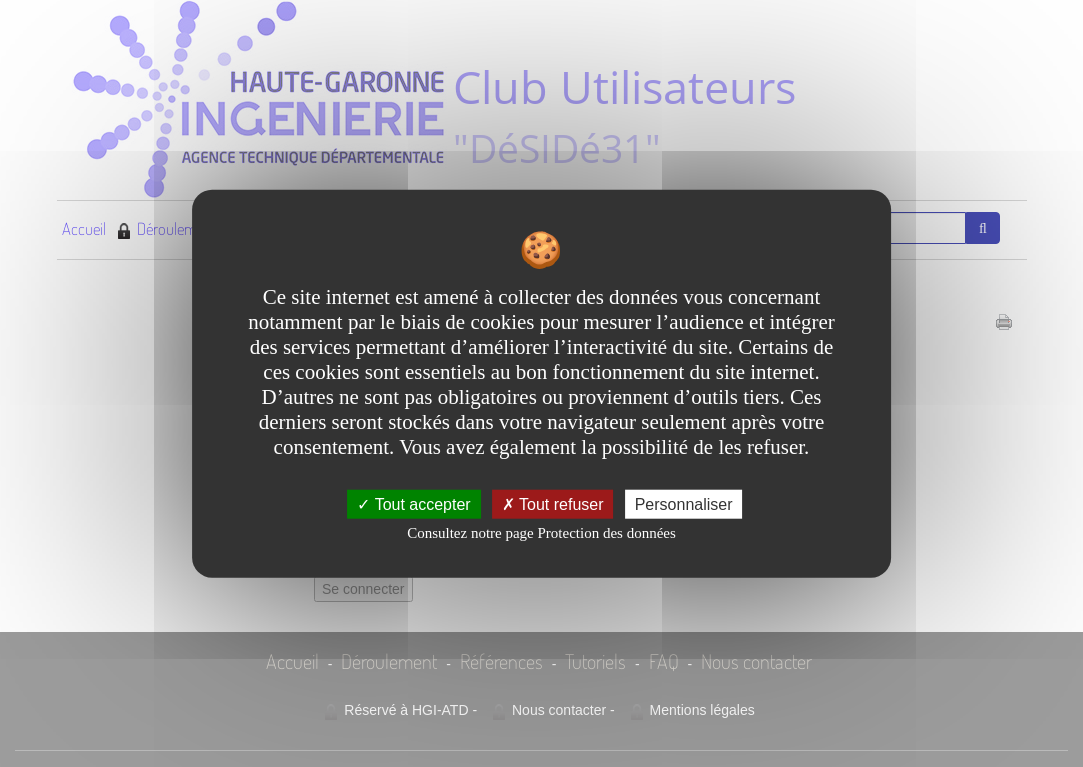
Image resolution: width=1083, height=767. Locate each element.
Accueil (84, 228)
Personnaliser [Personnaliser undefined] (684, 503)
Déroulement (166, 228)
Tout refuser (553, 503)
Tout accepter (413, 503)
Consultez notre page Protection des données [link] (541, 532)
